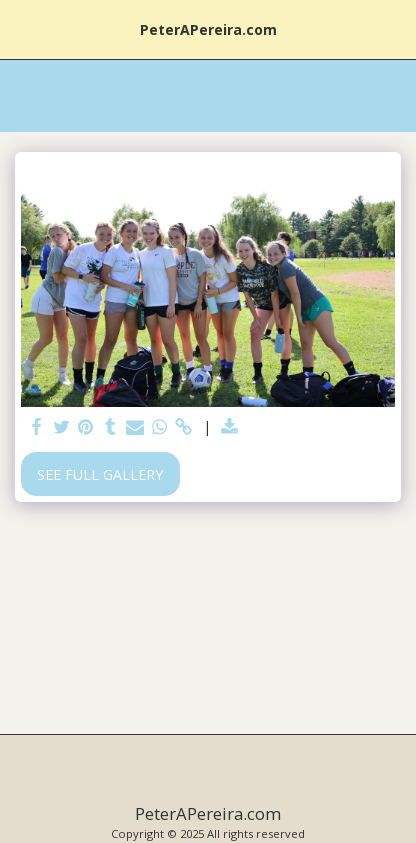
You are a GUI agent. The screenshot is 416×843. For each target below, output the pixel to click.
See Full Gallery (100, 474)
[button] (22, 28)
